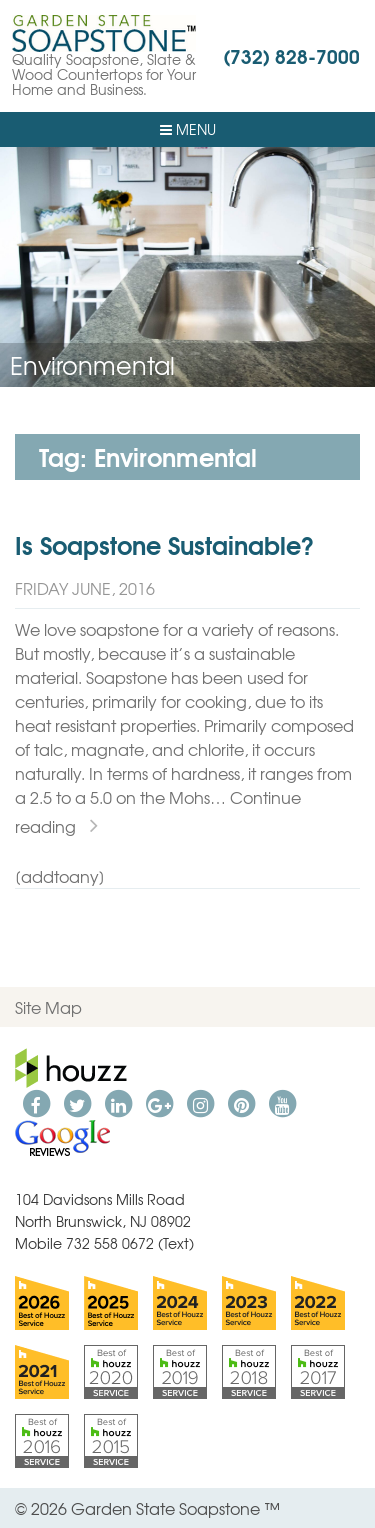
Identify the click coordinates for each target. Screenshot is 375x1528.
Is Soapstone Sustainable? (164, 544)
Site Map (48, 1007)
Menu (188, 129)
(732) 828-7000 (291, 55)
